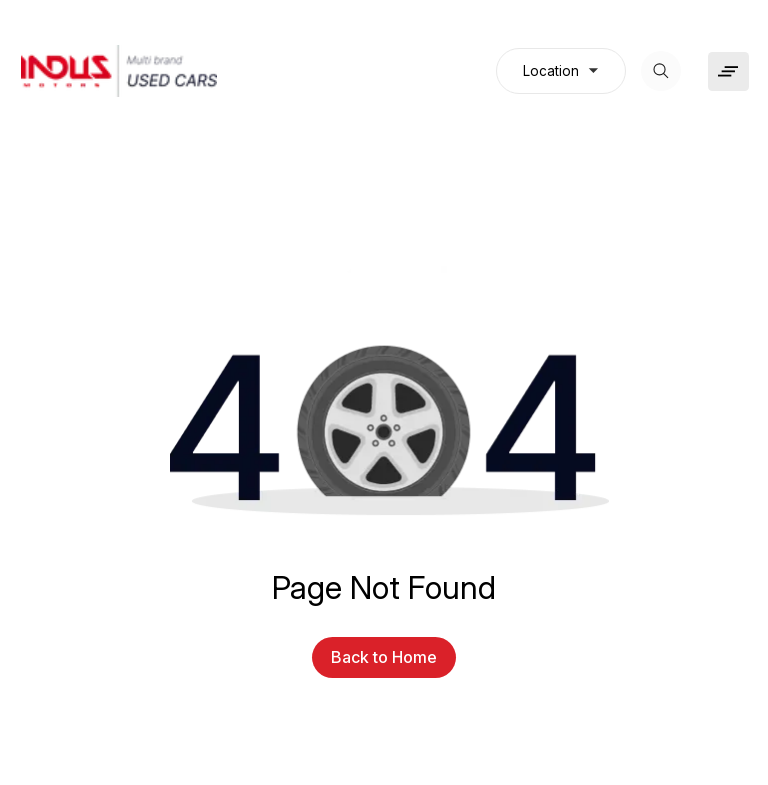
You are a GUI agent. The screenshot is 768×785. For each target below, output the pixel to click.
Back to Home (384, 657)
